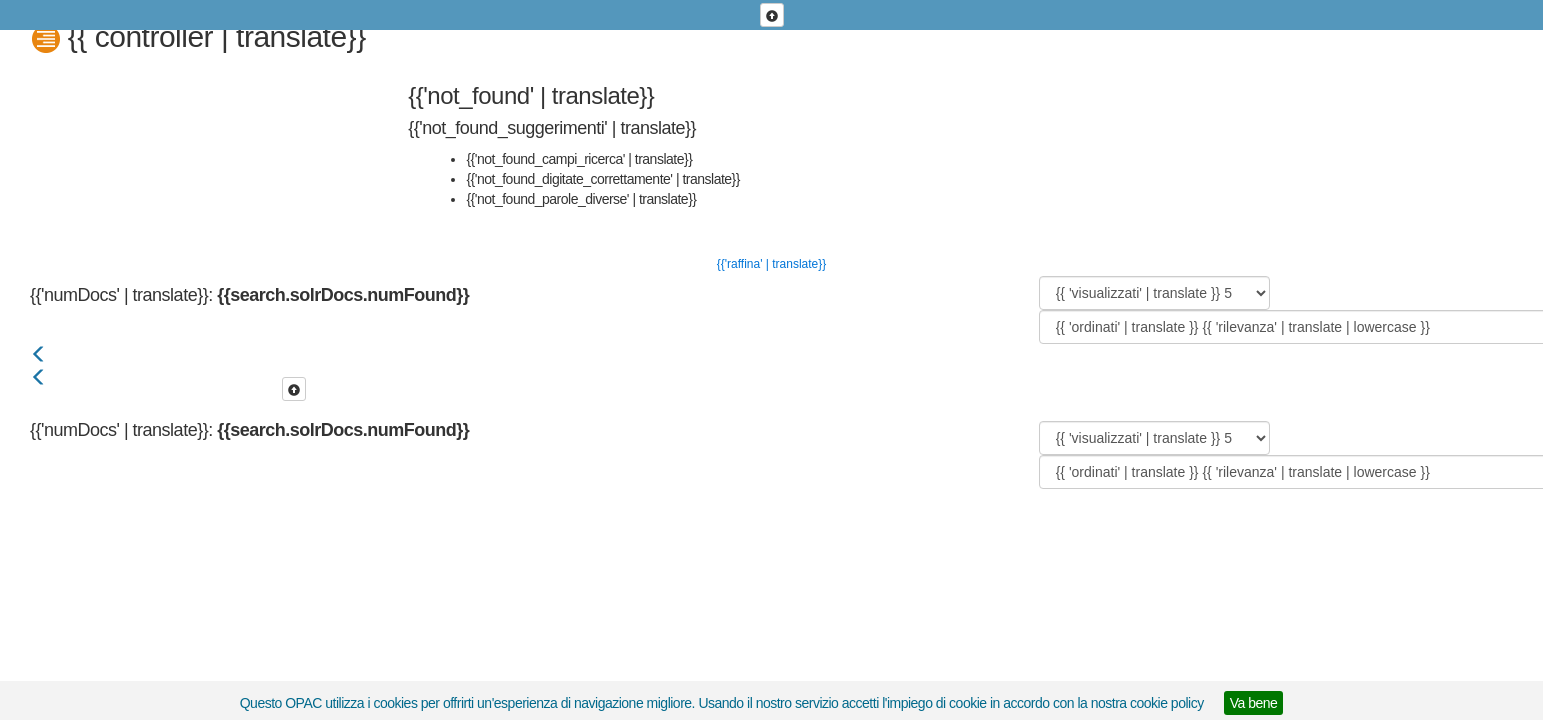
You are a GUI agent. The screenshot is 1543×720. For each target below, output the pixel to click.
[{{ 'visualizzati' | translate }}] (1154, 293)
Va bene (1254, 703)
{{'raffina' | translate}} (772, 264)
